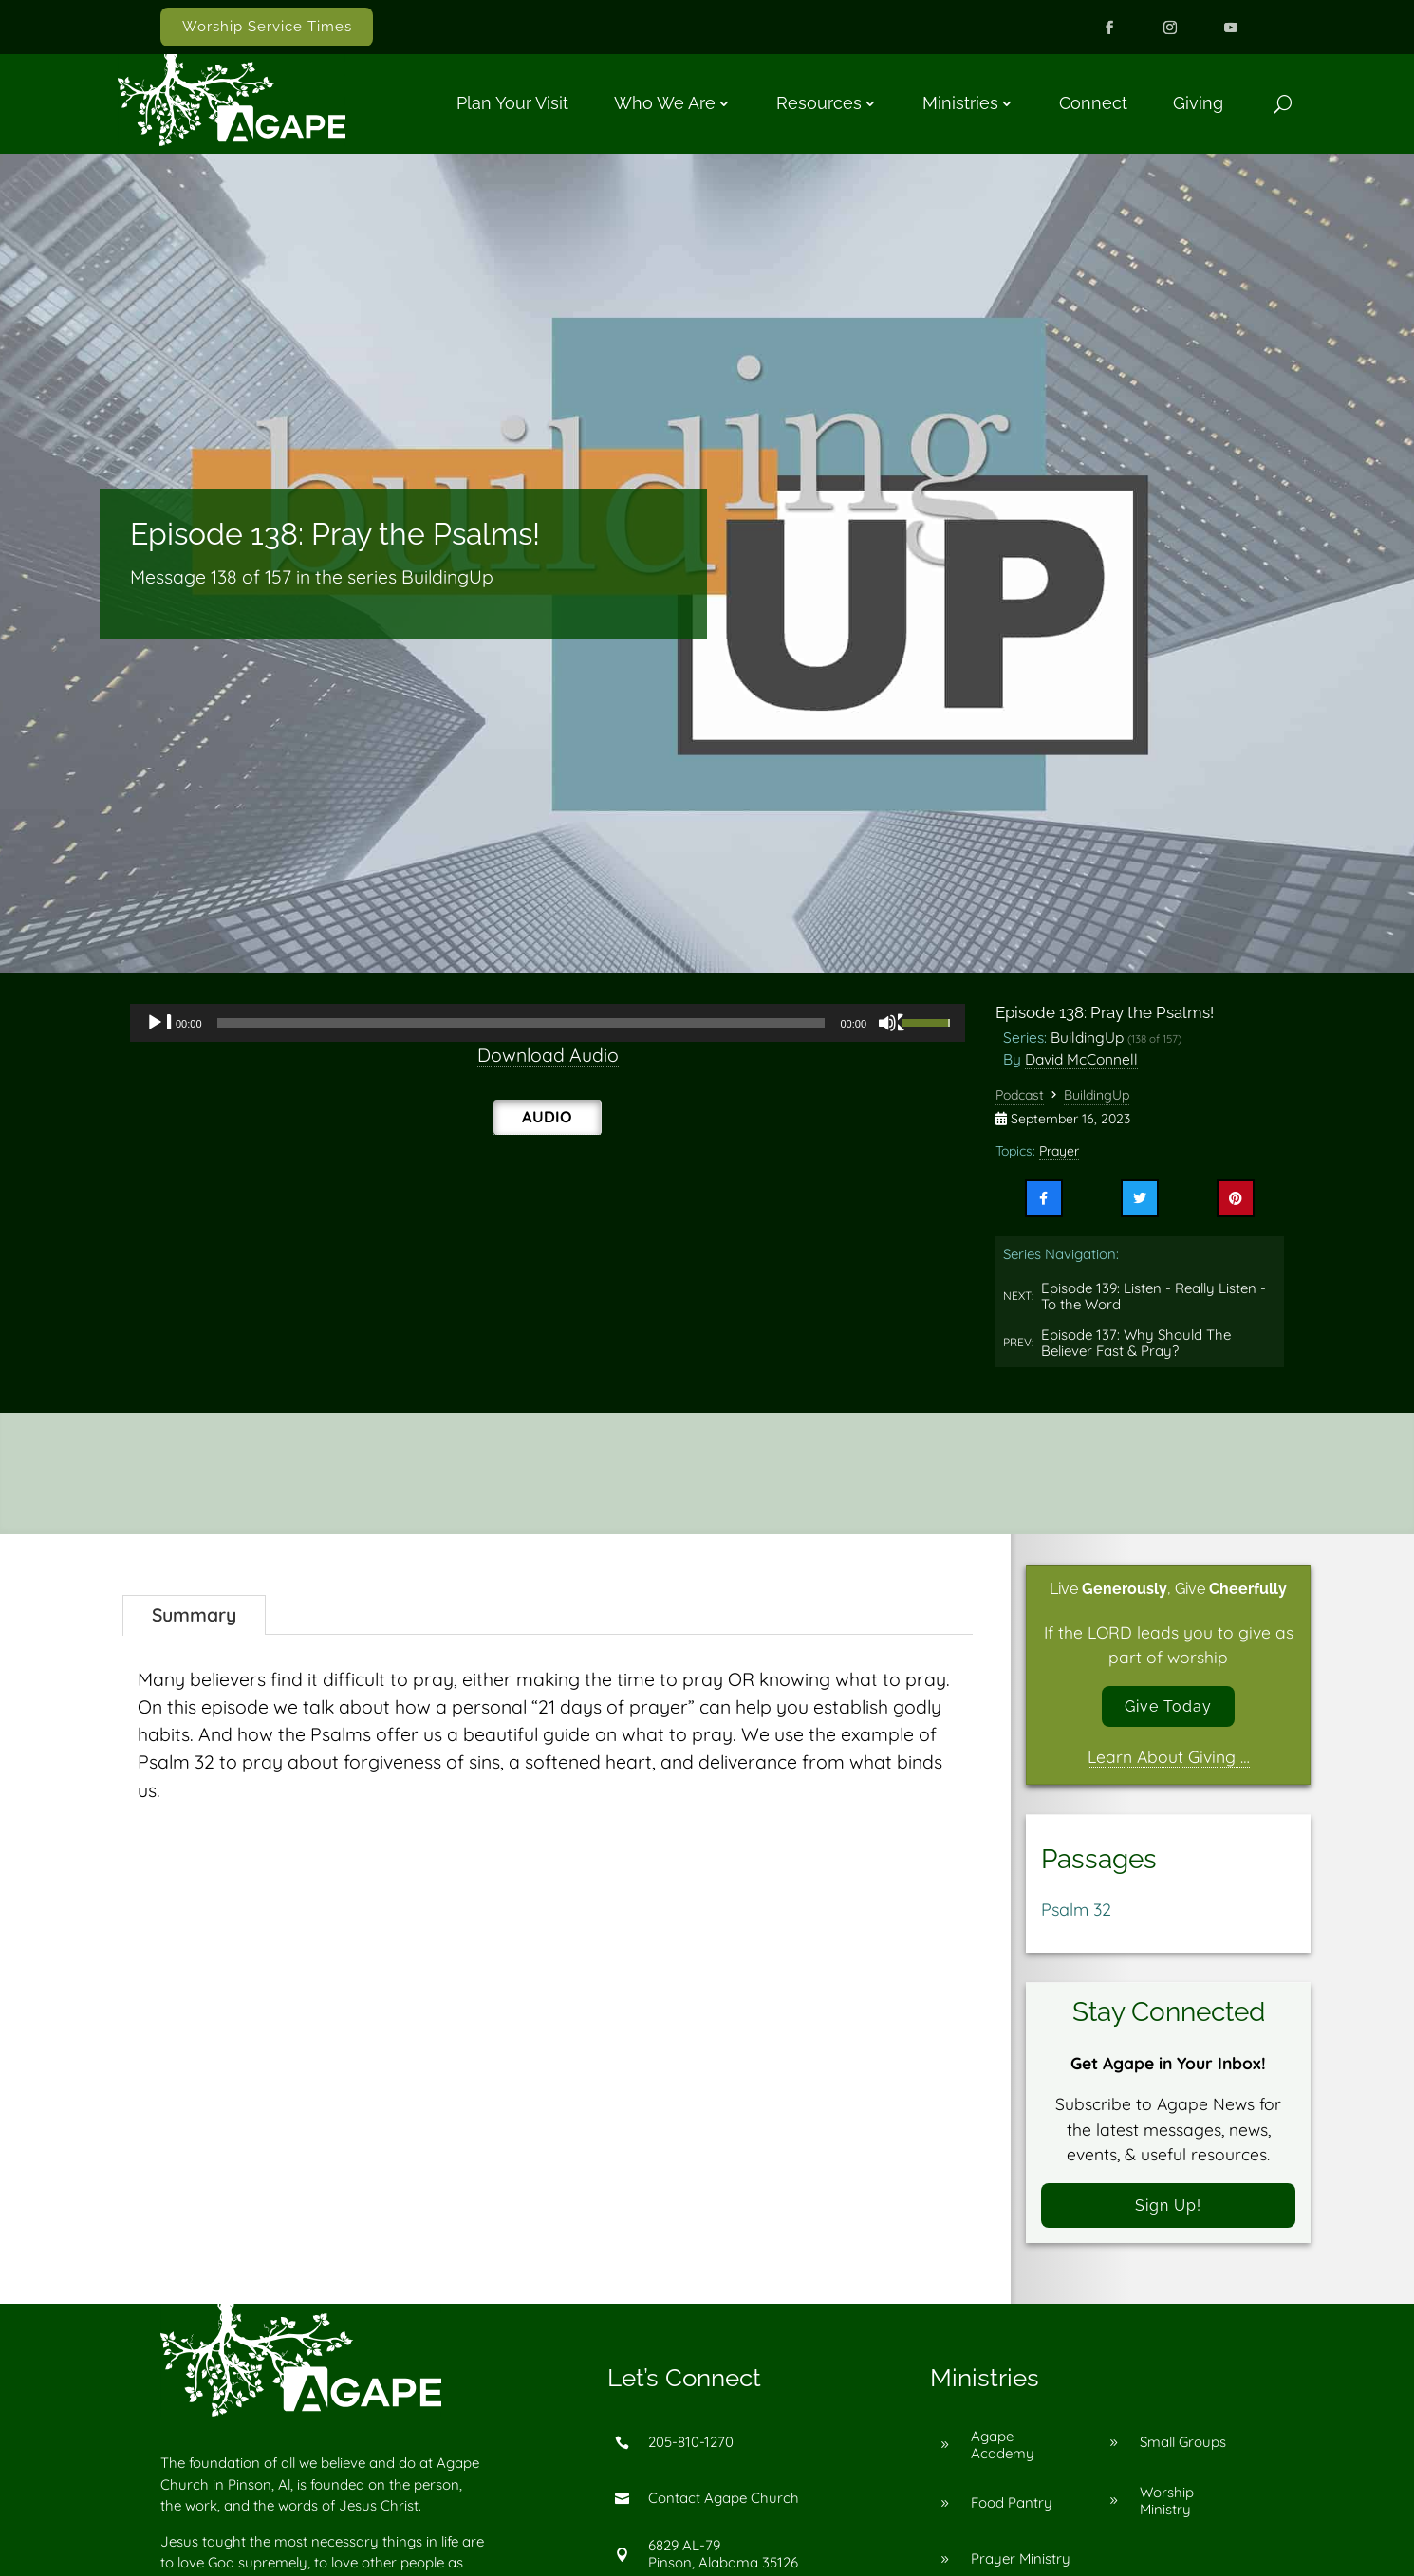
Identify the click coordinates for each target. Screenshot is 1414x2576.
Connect (1093, 103)
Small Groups (1183, 2452)
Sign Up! (1168, 2211)
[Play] (159, 1022)
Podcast (1019, 1094)
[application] (547, 1023)
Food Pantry (1011, 2513)
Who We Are (665, 103)
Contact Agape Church (723, 2508)
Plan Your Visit (512, 103)
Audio (547, 1116)
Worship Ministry (1167, 2510)
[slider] (521, 1023)
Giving (1198, 103)
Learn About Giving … (1169, 1761)
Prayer (1059, 1150)
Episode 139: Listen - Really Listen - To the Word (1153, 1296)
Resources (819, 103)
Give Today (1169, 1707)
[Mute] (892, 1022)
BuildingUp (1087, 1037)
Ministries (960, 103)
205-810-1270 (691, 2452)
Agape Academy (1002, 2454)
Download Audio (548, 1055)
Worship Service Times (267, 26)
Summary (194, 1614)
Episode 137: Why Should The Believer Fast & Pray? (1136, 1343)
